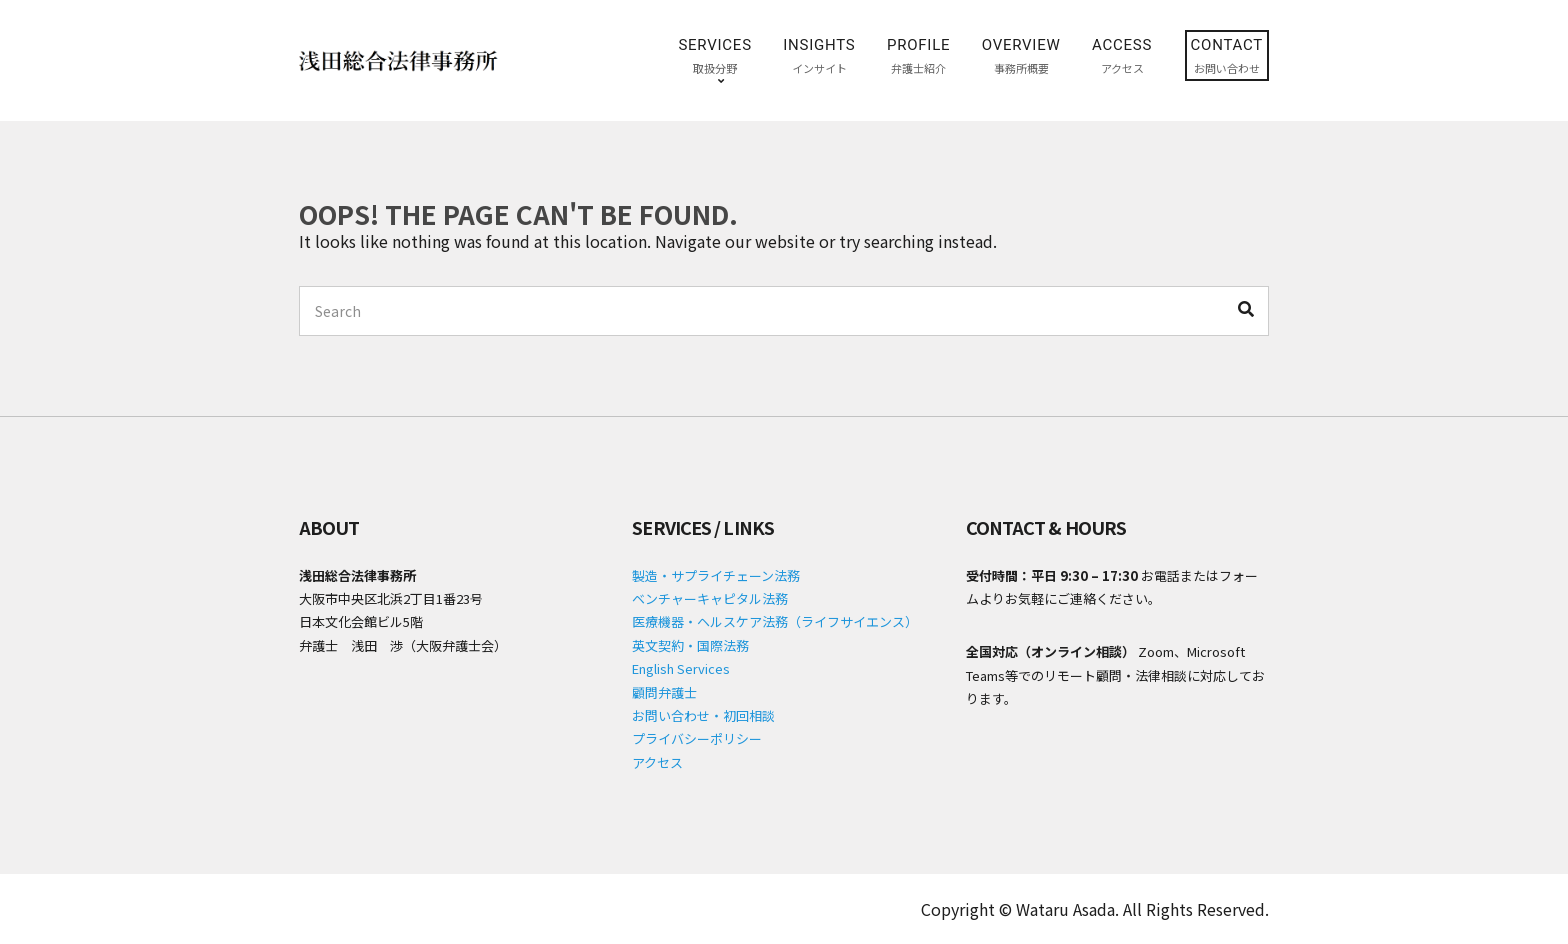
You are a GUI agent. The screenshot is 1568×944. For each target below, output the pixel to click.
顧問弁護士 (664, 692)
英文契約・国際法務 (690, 645)
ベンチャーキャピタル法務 (710, 598)
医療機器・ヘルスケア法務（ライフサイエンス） (775, 621)
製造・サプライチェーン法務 (716, 575)
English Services (681, 668)
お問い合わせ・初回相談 (703, 715)
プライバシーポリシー (697, 738)
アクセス (657, 762)
